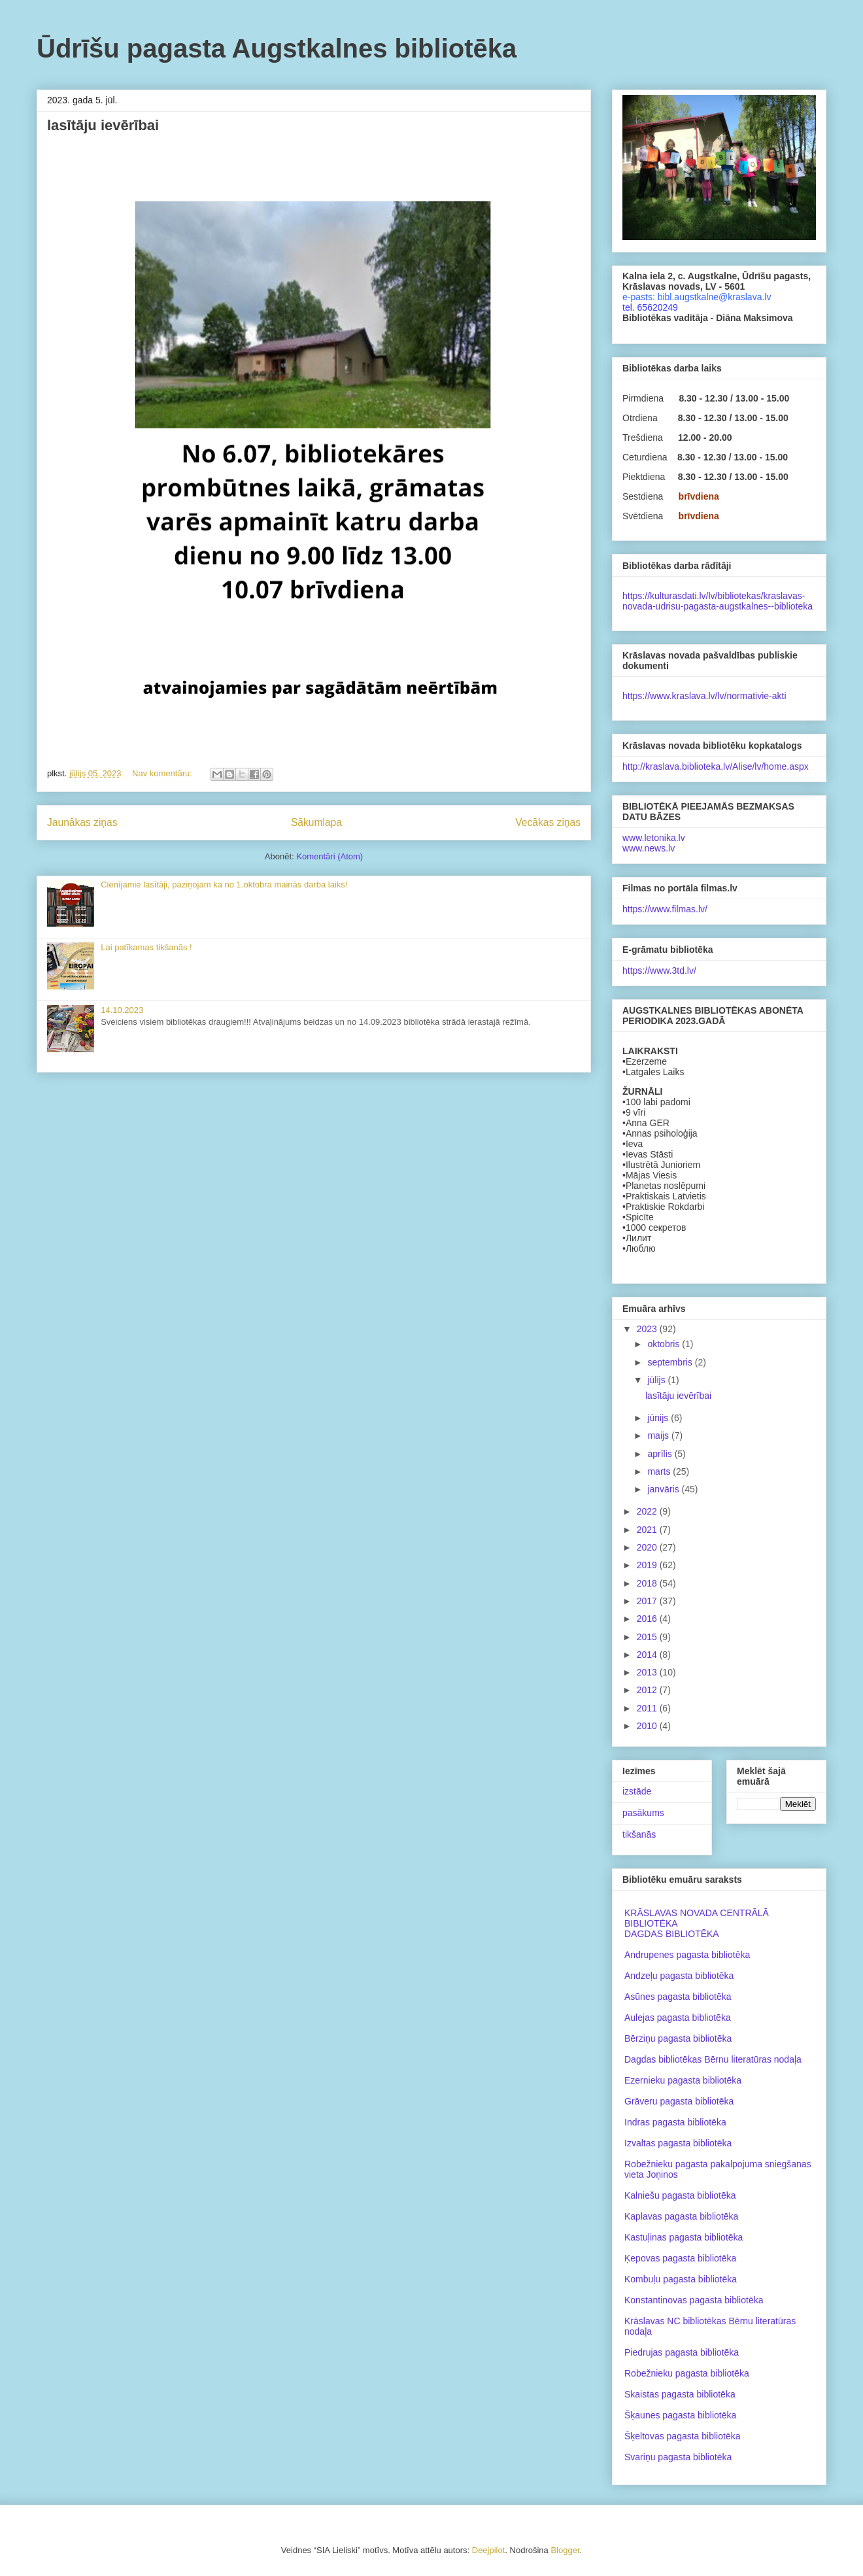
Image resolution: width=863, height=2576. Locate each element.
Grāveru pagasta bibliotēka (679, 2101)
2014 (648, 1654)
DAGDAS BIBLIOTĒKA (671, 1934)
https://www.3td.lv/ (659, 970)
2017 (648, 1601)
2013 (648, 1672)
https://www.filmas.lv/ (664, 909)
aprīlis (660, 1454)
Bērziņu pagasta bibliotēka (678, 2038)
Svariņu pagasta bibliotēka (678, 2457)
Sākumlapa (316, 822)
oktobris (664, 1344)
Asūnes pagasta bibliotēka (677, 1996)
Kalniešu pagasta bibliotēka (680, 2195)
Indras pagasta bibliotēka (675, 2122)
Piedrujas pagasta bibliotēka (681, 2352)
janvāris (664, 1489)
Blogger (564, 2550)
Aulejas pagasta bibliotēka (677, 2017)
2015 (648, 1637)
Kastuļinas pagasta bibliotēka (683, 2237)
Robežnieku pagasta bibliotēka (686, 2373)
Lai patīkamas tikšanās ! (146, 947)
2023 (648, 1329)
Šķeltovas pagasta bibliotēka (682, 2436)
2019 (648, 1565)
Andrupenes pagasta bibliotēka (687, 1954)
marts (660, 1471)
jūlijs (657, 1380)
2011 (648, 1708)
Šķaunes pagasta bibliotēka (680, 2415)
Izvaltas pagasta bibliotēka (678, 2143)
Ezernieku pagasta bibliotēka (682, 2080)
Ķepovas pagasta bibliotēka (680, 2258)
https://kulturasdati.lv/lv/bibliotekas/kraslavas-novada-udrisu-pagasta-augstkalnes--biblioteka (717, 601)
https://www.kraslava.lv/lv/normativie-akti (704, 696)
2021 (648, 1529)
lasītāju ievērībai (103, 125)
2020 (648, 1547)
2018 (648, 1583)
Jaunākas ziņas (82, 822)
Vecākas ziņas (548, 822)
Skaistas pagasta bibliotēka (680, 2394)
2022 (648, 1511)
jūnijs (659, 1418)
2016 (648, 1618)
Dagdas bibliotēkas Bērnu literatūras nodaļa (713, 2059)
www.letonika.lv (653, 838)
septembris (670, 1362)
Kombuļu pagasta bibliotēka (680, 2279)
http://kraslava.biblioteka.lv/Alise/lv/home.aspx (715, 766)
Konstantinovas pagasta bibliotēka (693, 2300)
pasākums (643, 1813)
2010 (648, 1726)
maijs (659, 1435)
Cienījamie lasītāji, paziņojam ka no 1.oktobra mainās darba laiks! (224, 884)
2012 (648, 1690)
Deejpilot (488, 2550)
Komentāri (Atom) (329, 856)
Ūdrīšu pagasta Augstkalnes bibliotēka (276, 48)
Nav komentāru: (163, 773)
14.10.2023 (122, 1010)
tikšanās (639, 1834)
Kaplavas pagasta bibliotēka (681, 2216)
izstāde (636, 1791)
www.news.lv (648, 848)
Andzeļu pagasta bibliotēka (679, 1975)
